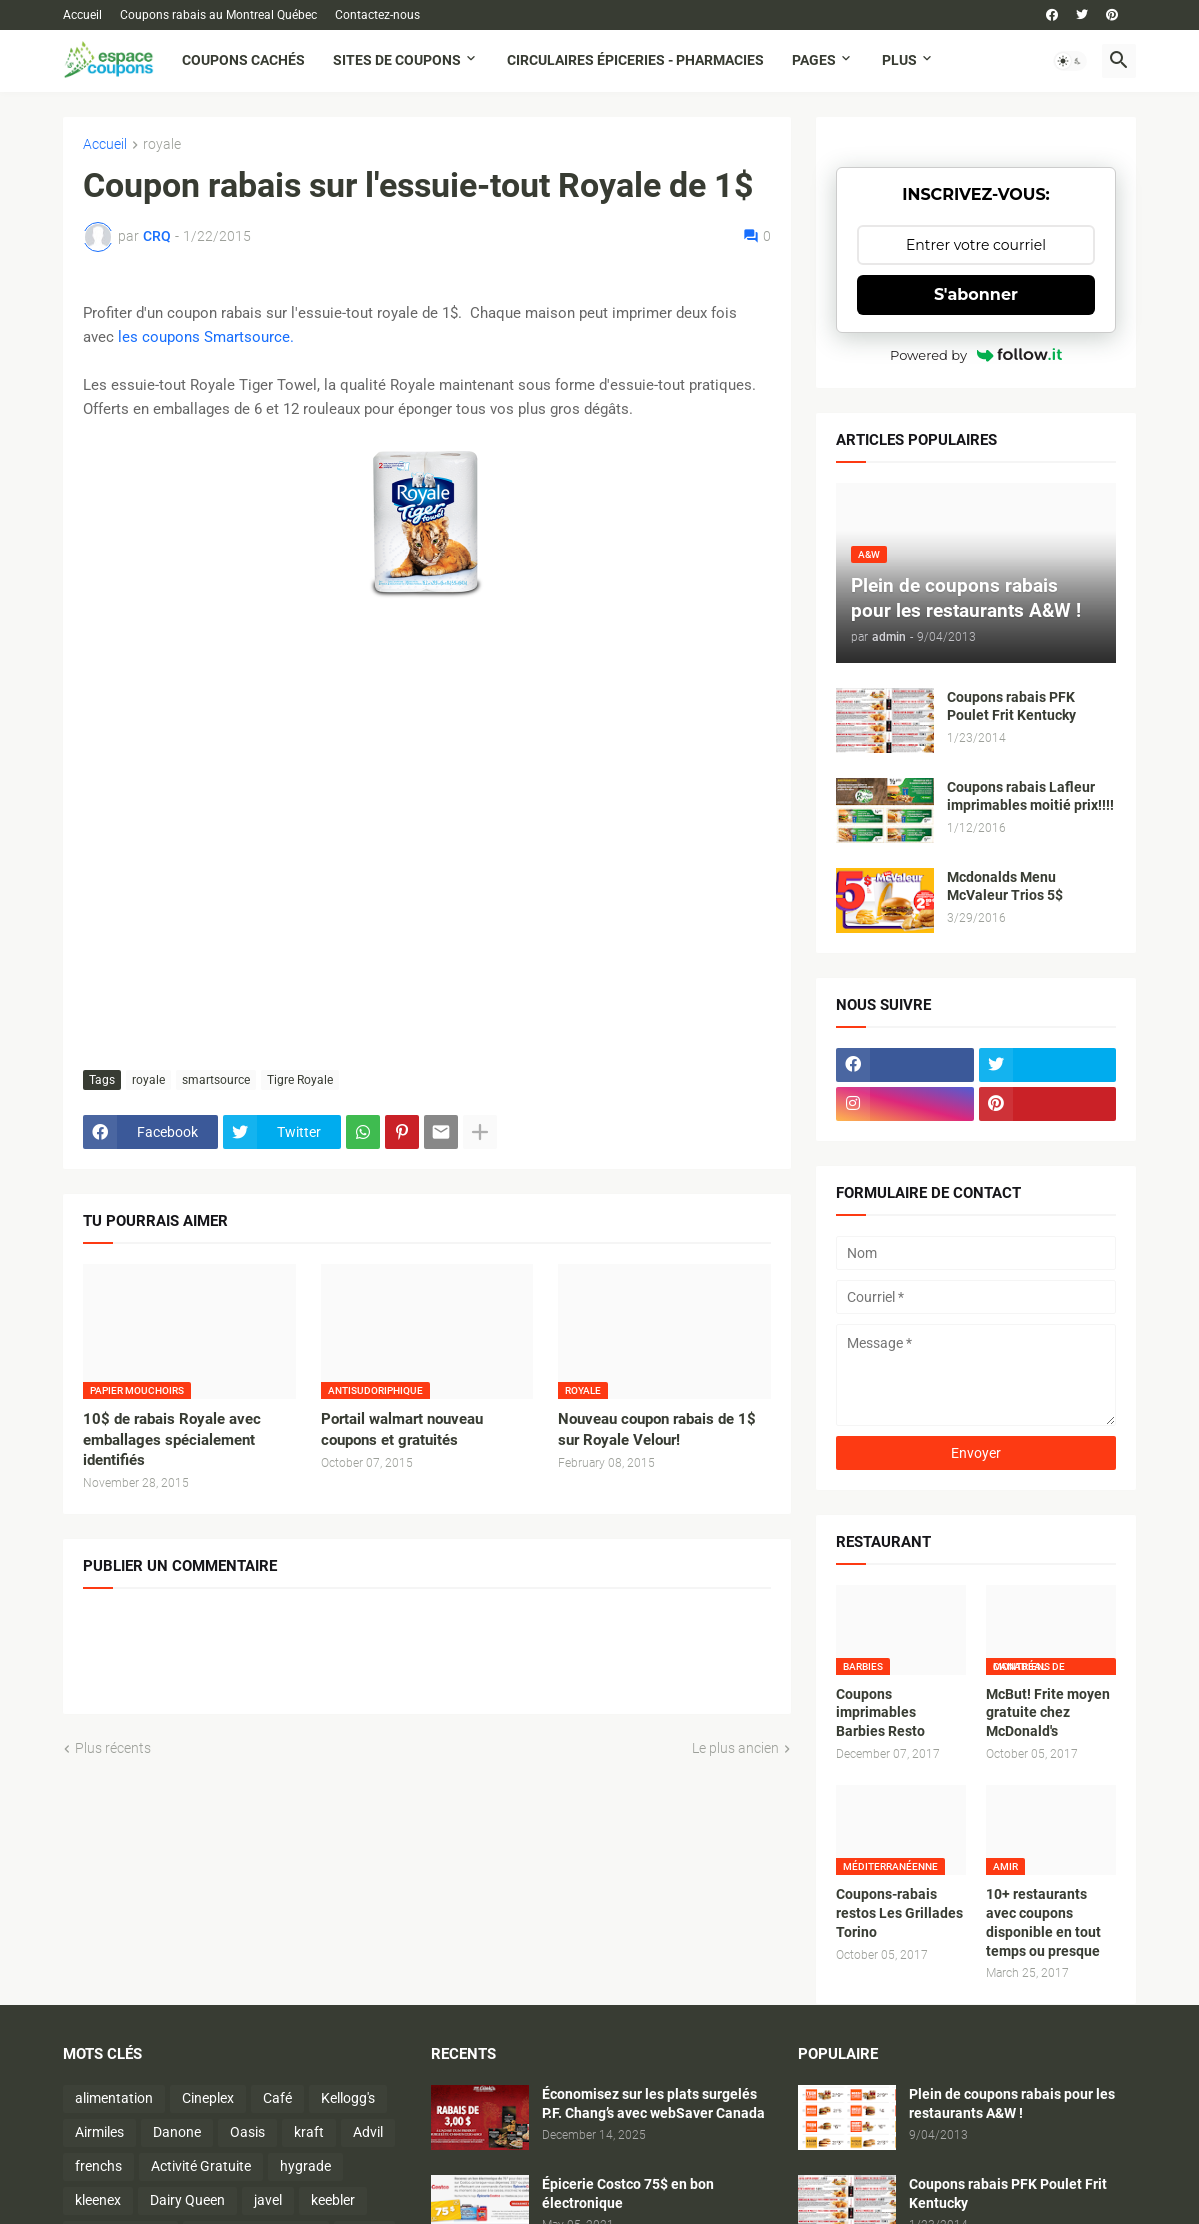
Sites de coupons (397, 60)
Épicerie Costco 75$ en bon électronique (628, 2193)
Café (277, 2098)
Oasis (247, 2132)
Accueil (82, 15)
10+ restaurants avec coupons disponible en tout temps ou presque (1043, 1922)
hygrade (305, 2166)
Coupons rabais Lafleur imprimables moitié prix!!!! (1030, 796)
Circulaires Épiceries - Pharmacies (635, 60)
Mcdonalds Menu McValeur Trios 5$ (1005, 886)
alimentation (114, 2098)
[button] (1070, 61)
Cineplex (208, 2098)
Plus (899, 60)
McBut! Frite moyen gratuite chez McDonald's (1048, 1713)
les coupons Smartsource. (206, 337)
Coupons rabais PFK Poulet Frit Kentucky (1011, 706)
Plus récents (113, 1748)
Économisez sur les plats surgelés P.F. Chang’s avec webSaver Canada (653, 2103)
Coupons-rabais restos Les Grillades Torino (899, 1913)
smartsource (216, 1080)
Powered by (976, 355)
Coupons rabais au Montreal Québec (218, 15)
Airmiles (99, 2132)
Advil (368, 2132)
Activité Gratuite (201, 2166)
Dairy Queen (187, 2200)
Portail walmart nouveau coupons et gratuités (402, 1429)
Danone (177, 2132)
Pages (814, 60)
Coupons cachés (243, 60)
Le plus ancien (735, 1748)
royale (162, 144)
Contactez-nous (377, 15)
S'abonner (976, 294)
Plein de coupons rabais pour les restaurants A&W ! (1012, 2103)
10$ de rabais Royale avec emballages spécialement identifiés (172, 1439)
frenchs (98, 2166)
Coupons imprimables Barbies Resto (880, 1713)
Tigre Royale (300, 1080)
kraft (309, 2132)
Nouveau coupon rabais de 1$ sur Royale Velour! (657, 1429)
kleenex (98, 2200)
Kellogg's (348, 2098)
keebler (333, 2200)
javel (268, 2200)
